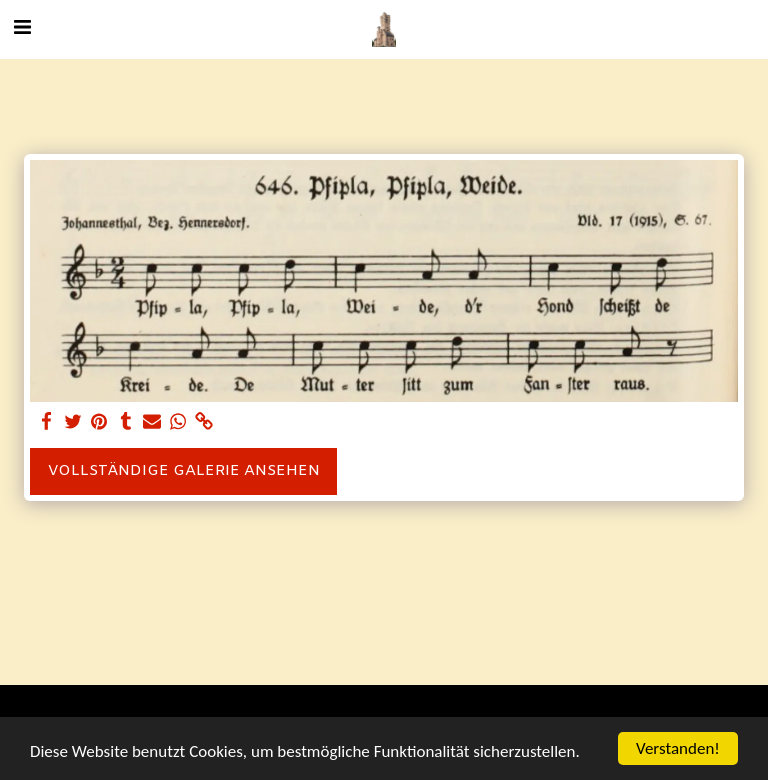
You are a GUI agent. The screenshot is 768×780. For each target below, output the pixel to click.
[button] (22, 28)
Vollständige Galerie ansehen (184, 471)
